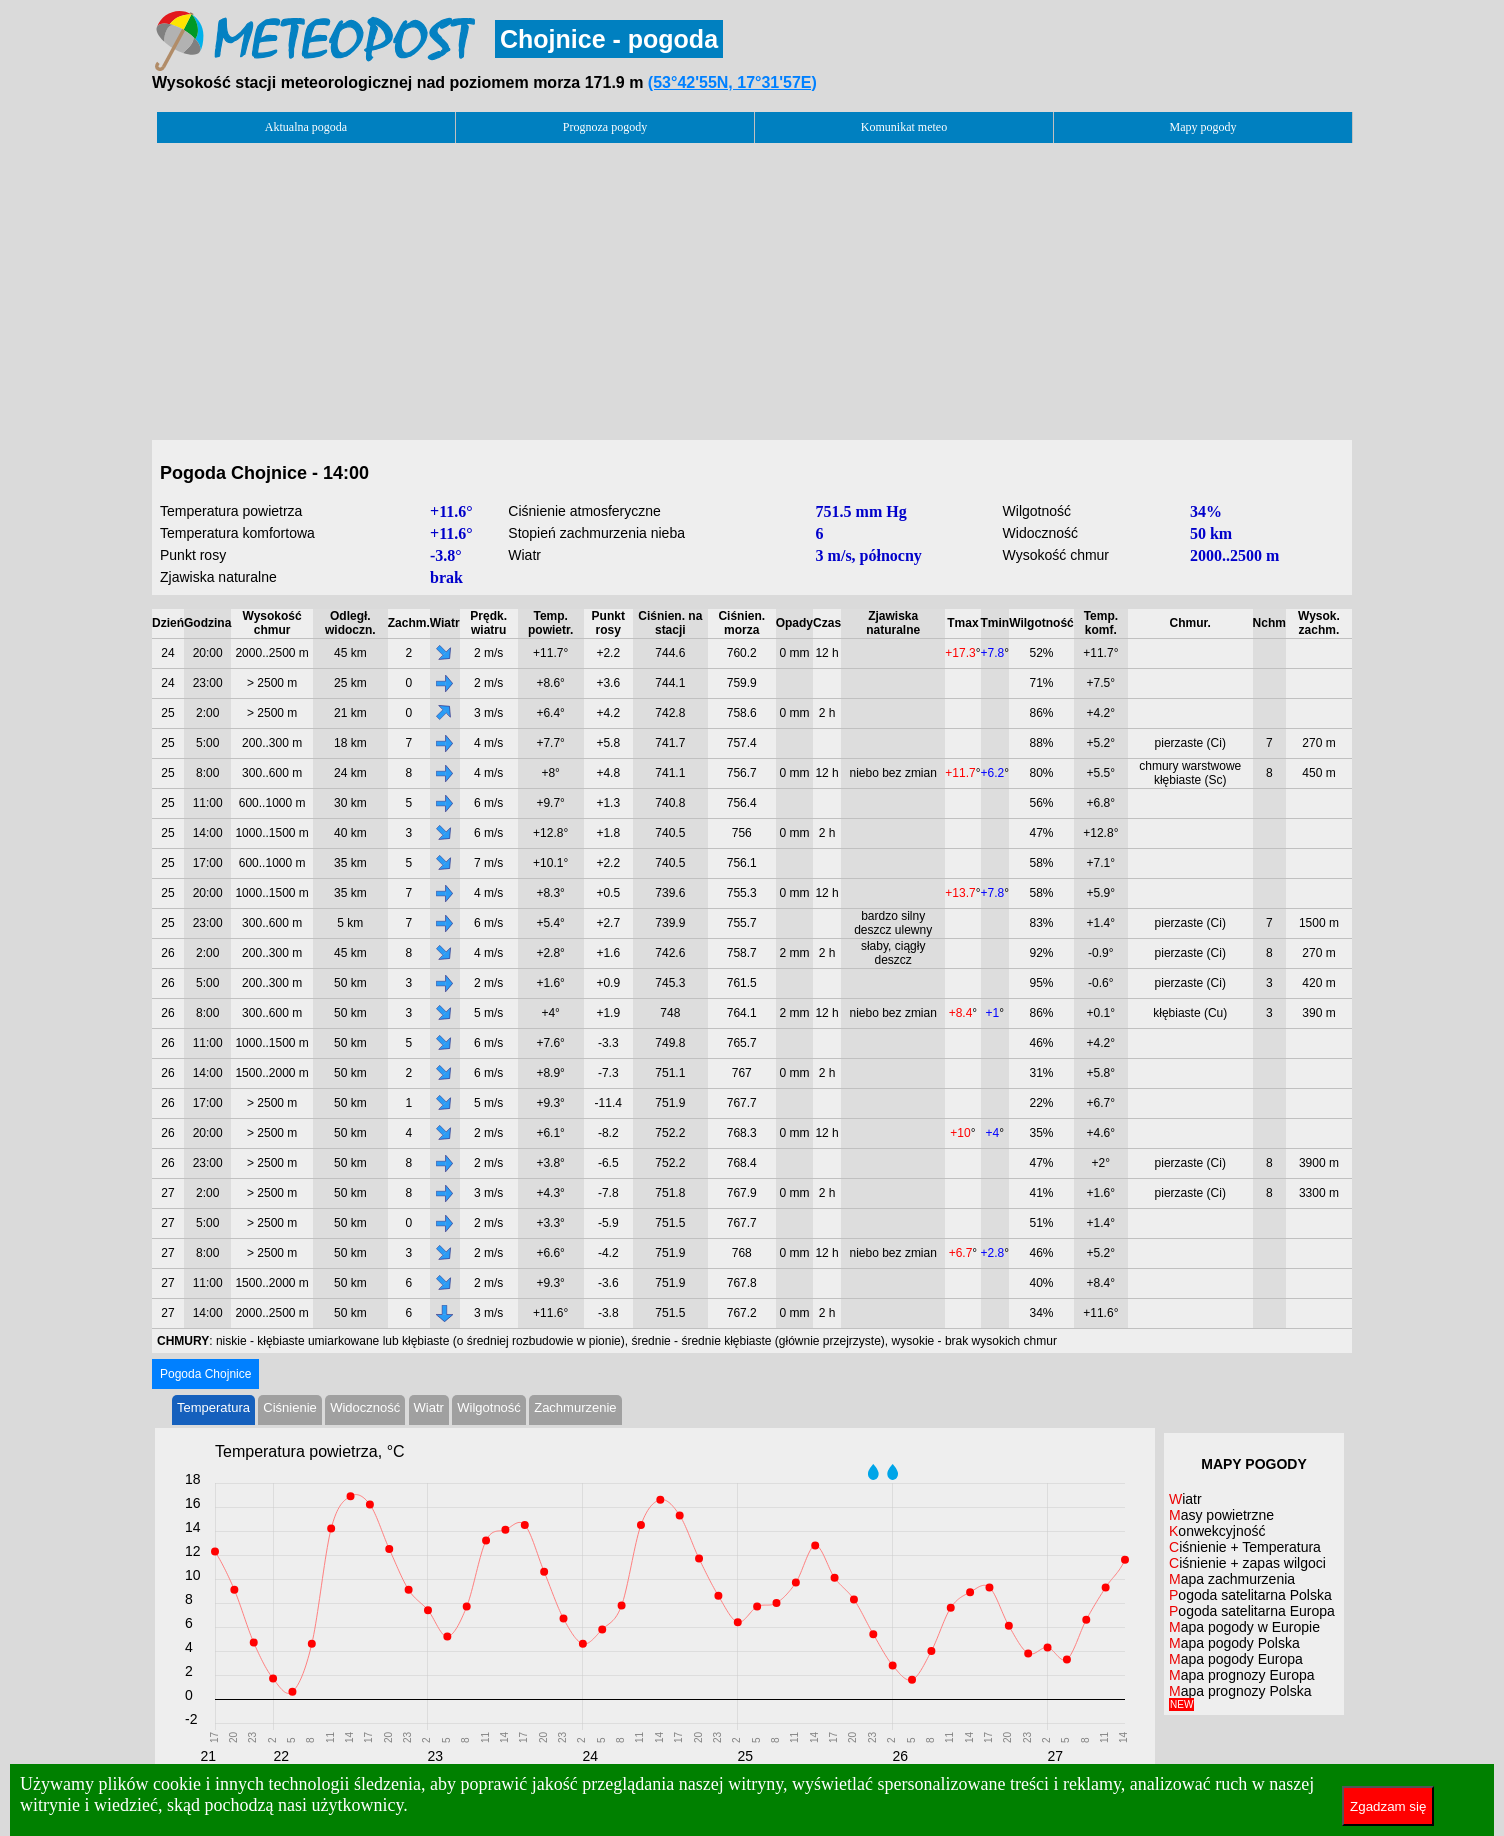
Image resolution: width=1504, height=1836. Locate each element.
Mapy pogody (1203, 127)
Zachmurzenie (575, 1407)
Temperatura (213, 1407)
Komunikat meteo (904, 127)
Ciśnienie (289, 1407)
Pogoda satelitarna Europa (1252, 1611)
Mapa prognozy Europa (1242, 1675)
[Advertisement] (752, 286)
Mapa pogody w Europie (1244, 1627)
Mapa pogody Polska (1234, 1643)
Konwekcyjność (1217, 1531)
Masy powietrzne (1221, 1515)
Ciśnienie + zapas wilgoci (1247, 1563)
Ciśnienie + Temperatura (1245, 1547)
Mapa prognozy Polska (1240, 1696)
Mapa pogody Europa (1236, 1659)
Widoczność (365, 1407)
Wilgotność (489, 1407)
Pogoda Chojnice (205, 1374)
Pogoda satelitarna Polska (1250, 1595)
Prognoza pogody (605, 127)
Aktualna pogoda (306, 127)
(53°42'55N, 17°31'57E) (732, 82)
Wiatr (429, 1407)
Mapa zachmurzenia (1232, 1579)
